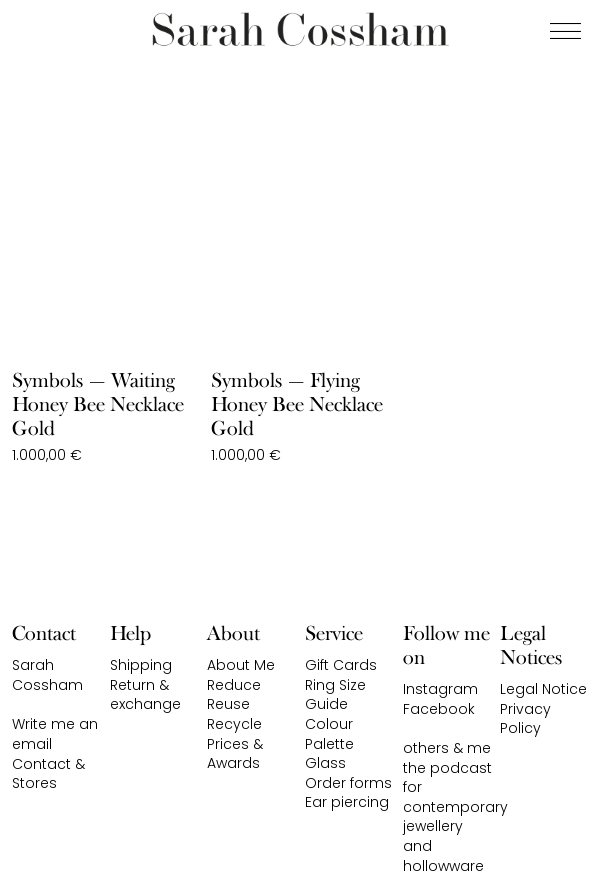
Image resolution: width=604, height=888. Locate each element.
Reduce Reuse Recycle (234, 704)
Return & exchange (145, 695)
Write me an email (55, 734)
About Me (241, 665)
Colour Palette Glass (329, 743)
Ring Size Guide (335, 695)
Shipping (141, 665)
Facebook (439, 709)
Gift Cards (341, 665)
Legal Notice (543, 689)
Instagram (440, 689)
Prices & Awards (235, 754)
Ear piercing (347, 802)
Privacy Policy (525, 719)
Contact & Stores (48, 774)
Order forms (348, 783)
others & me (447, 748)
